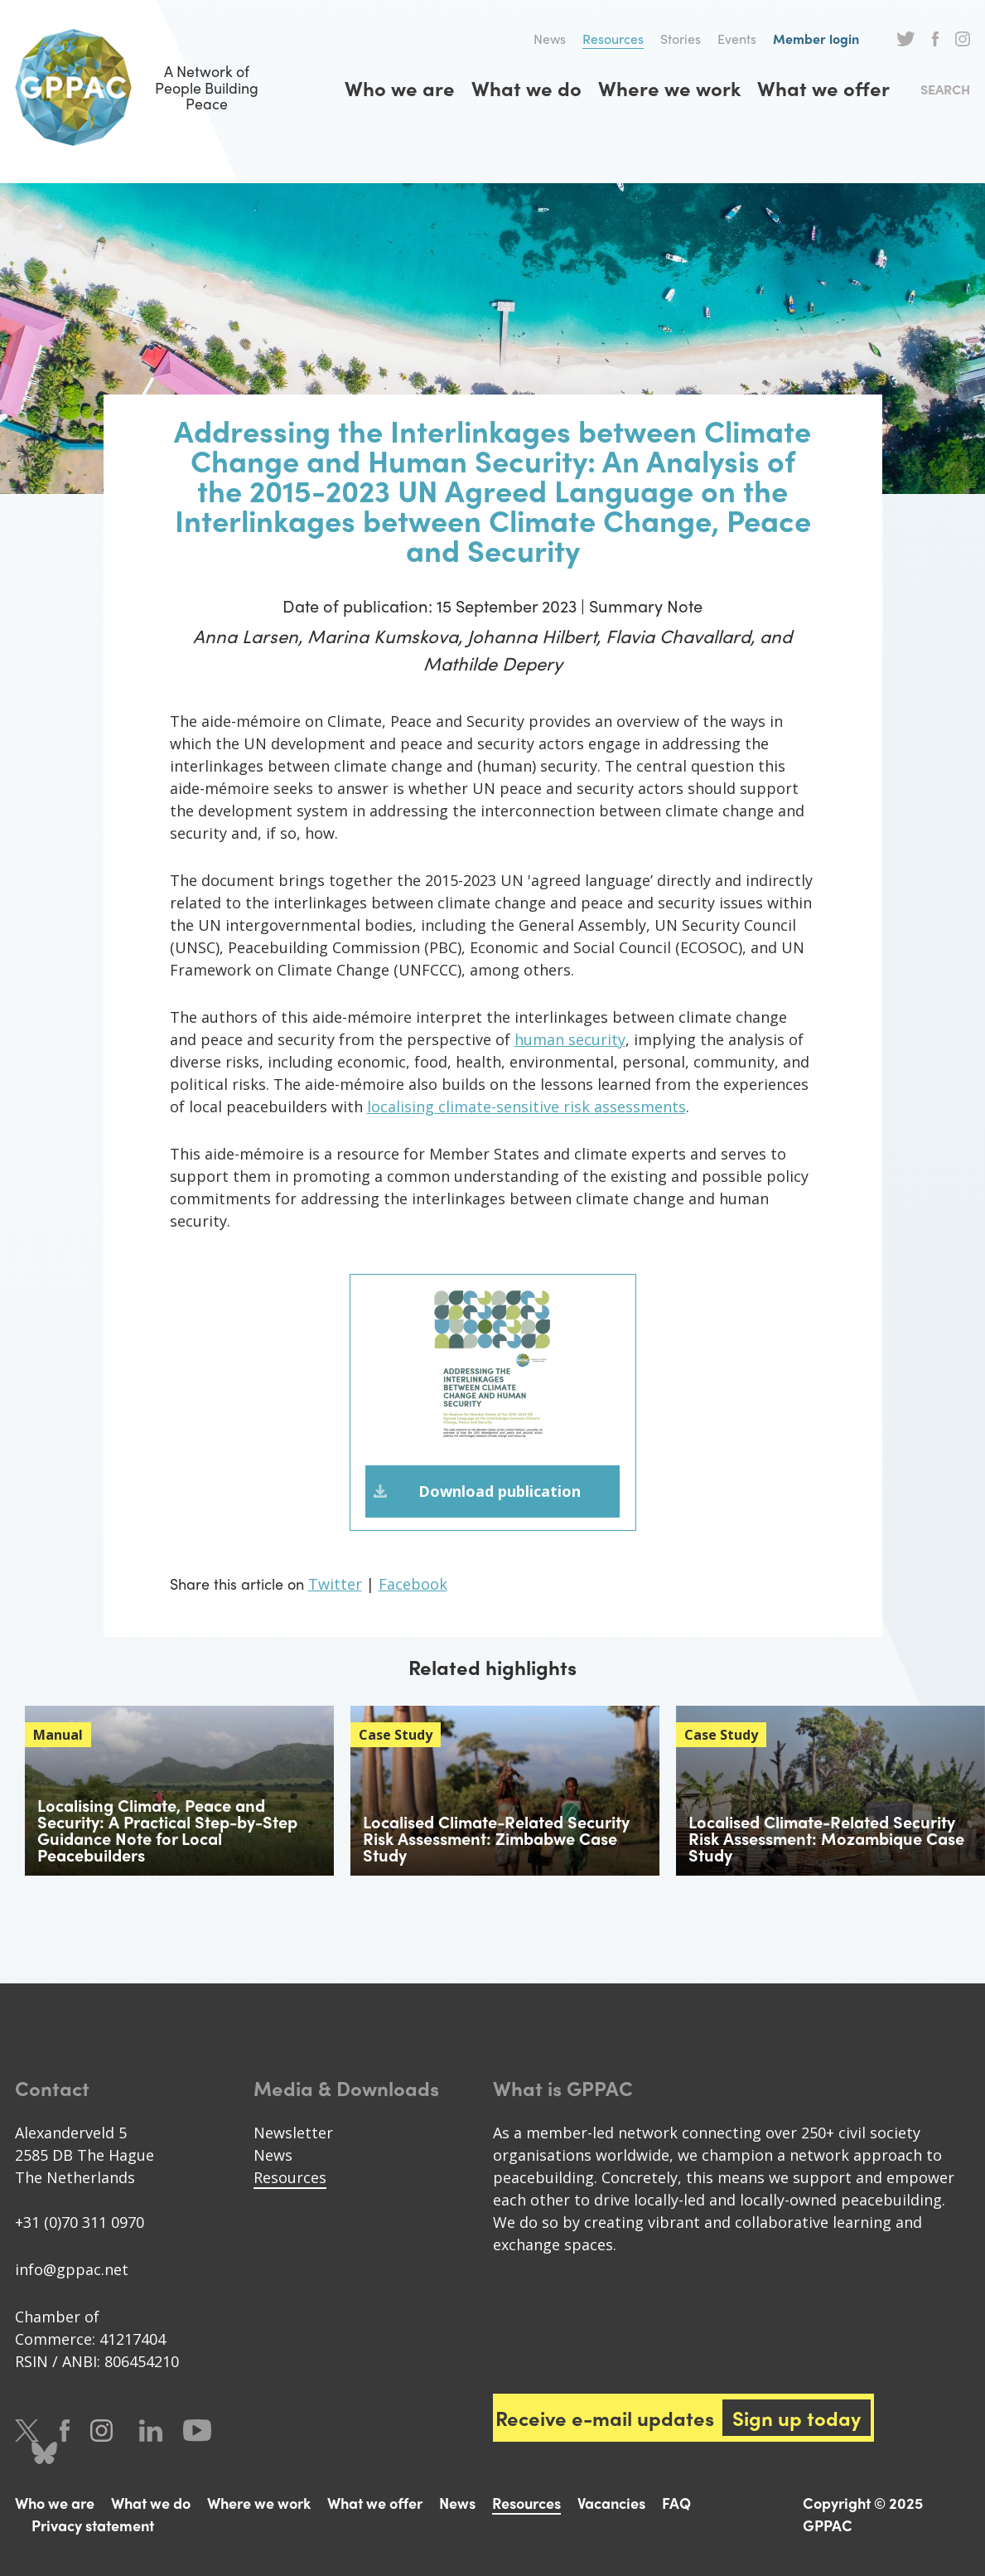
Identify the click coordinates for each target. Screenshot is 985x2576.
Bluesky (44, 2454)
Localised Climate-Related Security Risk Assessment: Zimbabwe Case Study (496, 1838)
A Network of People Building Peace (147, 87)
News (550, 38)
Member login (816, 38)
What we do (526, 88)
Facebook (935, 38)
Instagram (962, 38)
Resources (613, 38)
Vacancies (611, 2503)
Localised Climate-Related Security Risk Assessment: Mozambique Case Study (826, 1838)
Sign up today (796, 2418)
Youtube (197, 2431)
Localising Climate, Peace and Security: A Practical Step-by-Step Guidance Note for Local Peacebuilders (167, 1830)
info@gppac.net (71, 2270)
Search (945, 89)
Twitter (905, 38)
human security (569, 1039)
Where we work (669, 88)
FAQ (676, 2503)
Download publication (499, 1492)
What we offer (823, 88)
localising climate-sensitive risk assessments (526, 1106)
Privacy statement (92, 2525)
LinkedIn (150, 2431)
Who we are (400, 88)
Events (736, 38)
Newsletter (293, 2133)
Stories (680, 38)
